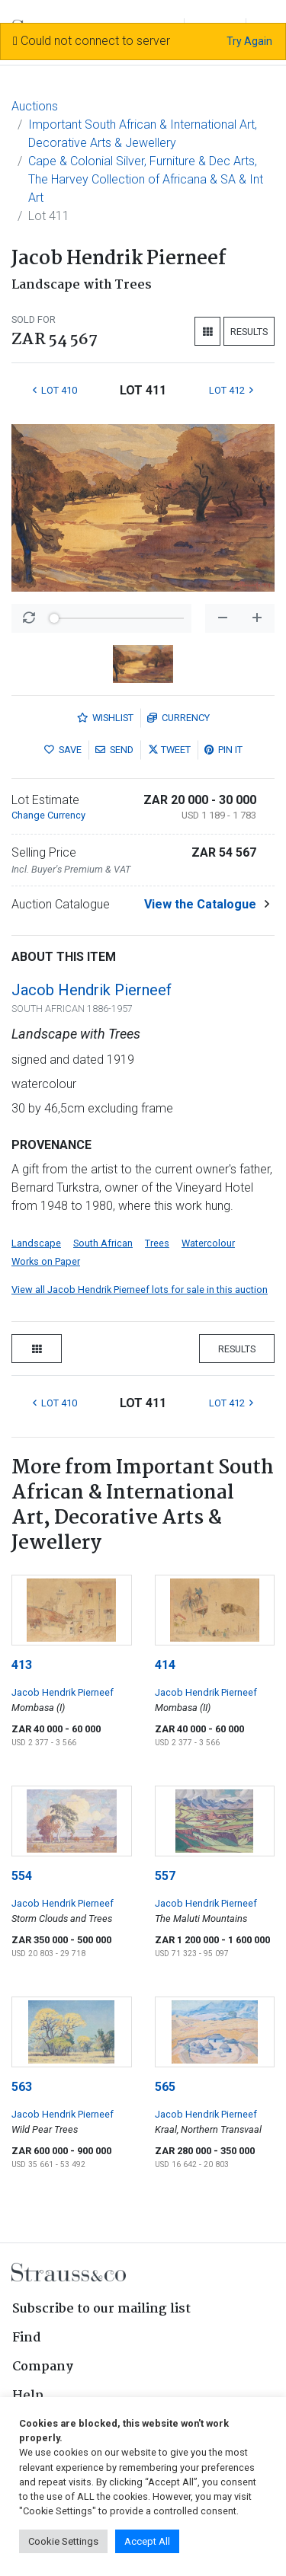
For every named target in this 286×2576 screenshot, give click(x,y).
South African (103, 1243)
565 (165, 2087)
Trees (157, 1243)
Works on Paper (45, 1261)
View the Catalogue (200, 904)
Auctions (34, 106)
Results (249, 331)
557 (165, 1876)
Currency (178, 717)
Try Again (249, 41)
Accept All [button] (147, 2541)
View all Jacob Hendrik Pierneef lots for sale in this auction (139, 1289)
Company (42, 2367)
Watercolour (208, 1243)
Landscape (36, 1243)
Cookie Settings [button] (63, 2541)
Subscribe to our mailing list (101, 2309)
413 (21, 1665)
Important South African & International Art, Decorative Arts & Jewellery (142, 133)
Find (26, 2338)
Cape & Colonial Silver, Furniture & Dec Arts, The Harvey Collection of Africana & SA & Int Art (145, 179)
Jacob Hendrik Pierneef (91, 990)
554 (21, 1876)
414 (165, 1665)
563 (21, 2087)
